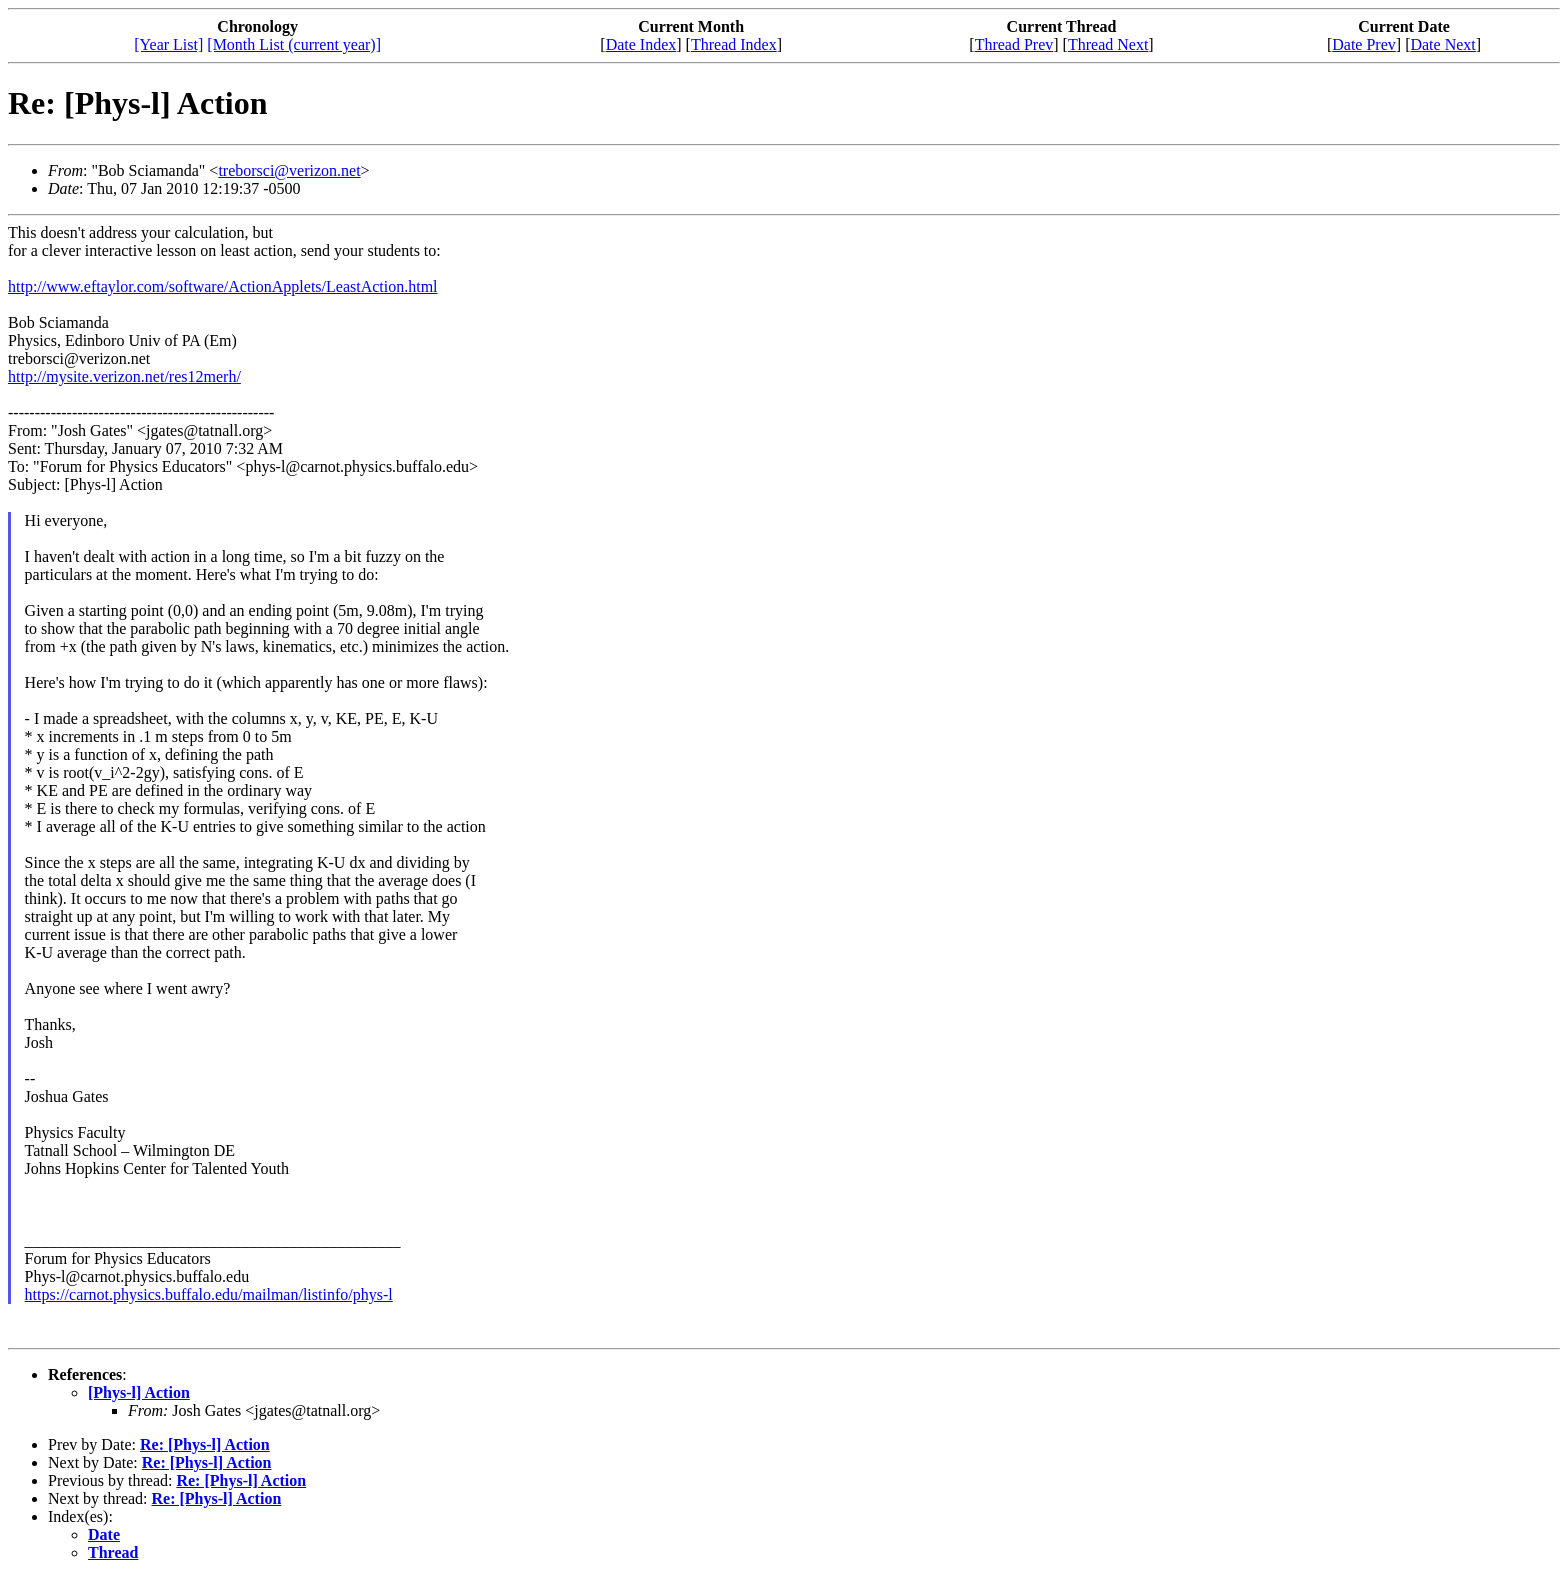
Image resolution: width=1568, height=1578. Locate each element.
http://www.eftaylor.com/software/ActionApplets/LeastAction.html (223, 286)
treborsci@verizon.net (289, 170)
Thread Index (734, 44)
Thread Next (1108, 44)
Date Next (1442, 44)
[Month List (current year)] (294, 44)
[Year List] (168, 44)
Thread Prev (1014, 44)
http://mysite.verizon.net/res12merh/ (124, 376)
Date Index (641, 44)
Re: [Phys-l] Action (205, 1444)
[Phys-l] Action (139, 1392)
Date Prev (1364, 44)
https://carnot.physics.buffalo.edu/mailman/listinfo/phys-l (209, 1294)
